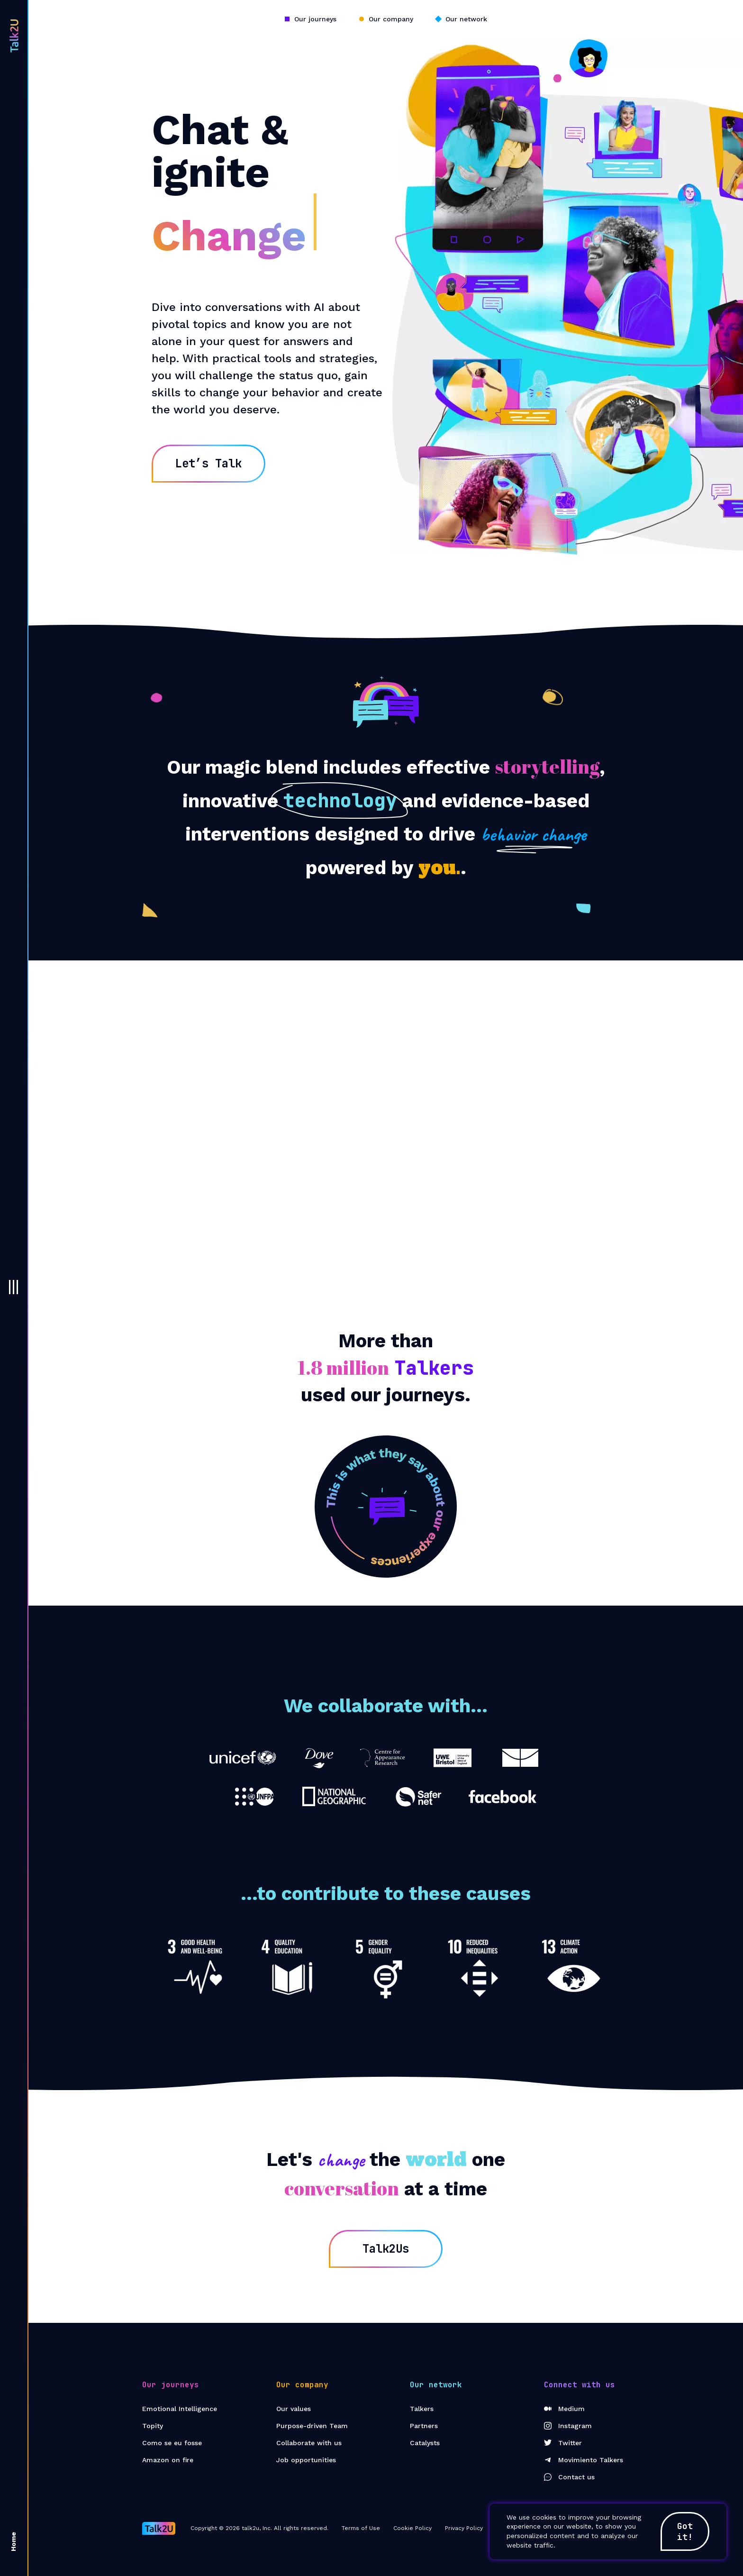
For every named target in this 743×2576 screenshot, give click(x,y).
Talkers (422, 2408)
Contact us (569, 2477)
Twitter (563, 2443)
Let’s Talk (208, 463)
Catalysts (425, 2443)
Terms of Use (361, 2528)
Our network (466, 19)
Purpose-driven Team (312, 2426)
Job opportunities (306, 2460)
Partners (424, 2426)
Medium (564, 2408)
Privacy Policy (464, 2528)
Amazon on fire (167, 2460)
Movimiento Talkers (583, 2460)
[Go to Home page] (158, 2528)
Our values (293, 2408)
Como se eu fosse (172, 2443)
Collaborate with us (309, 2443)
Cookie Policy (412, 2528)
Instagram (568, 2426)
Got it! (685, 2531)
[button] (14, 1287)
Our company (391, 19)
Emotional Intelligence (179, 2408)
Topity (152, 2426)
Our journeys (315, 19)
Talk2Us (385, 2248)
